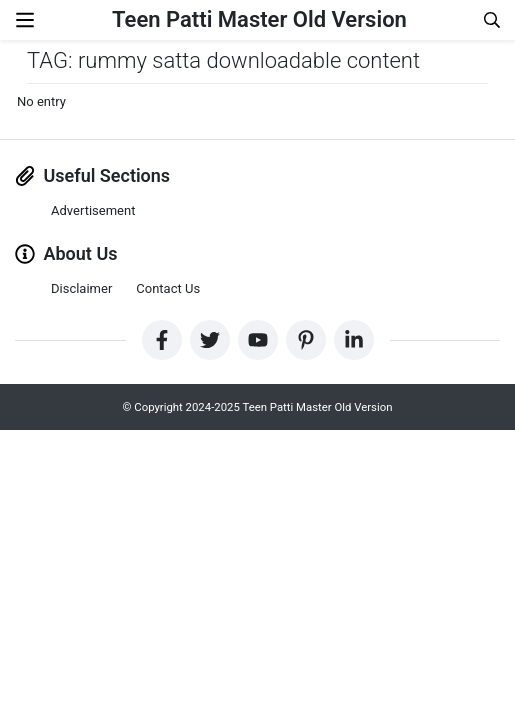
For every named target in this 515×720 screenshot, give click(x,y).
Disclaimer (81, 288)
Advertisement (93, 210)
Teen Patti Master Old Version (259, 19)
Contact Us (168, 288)
